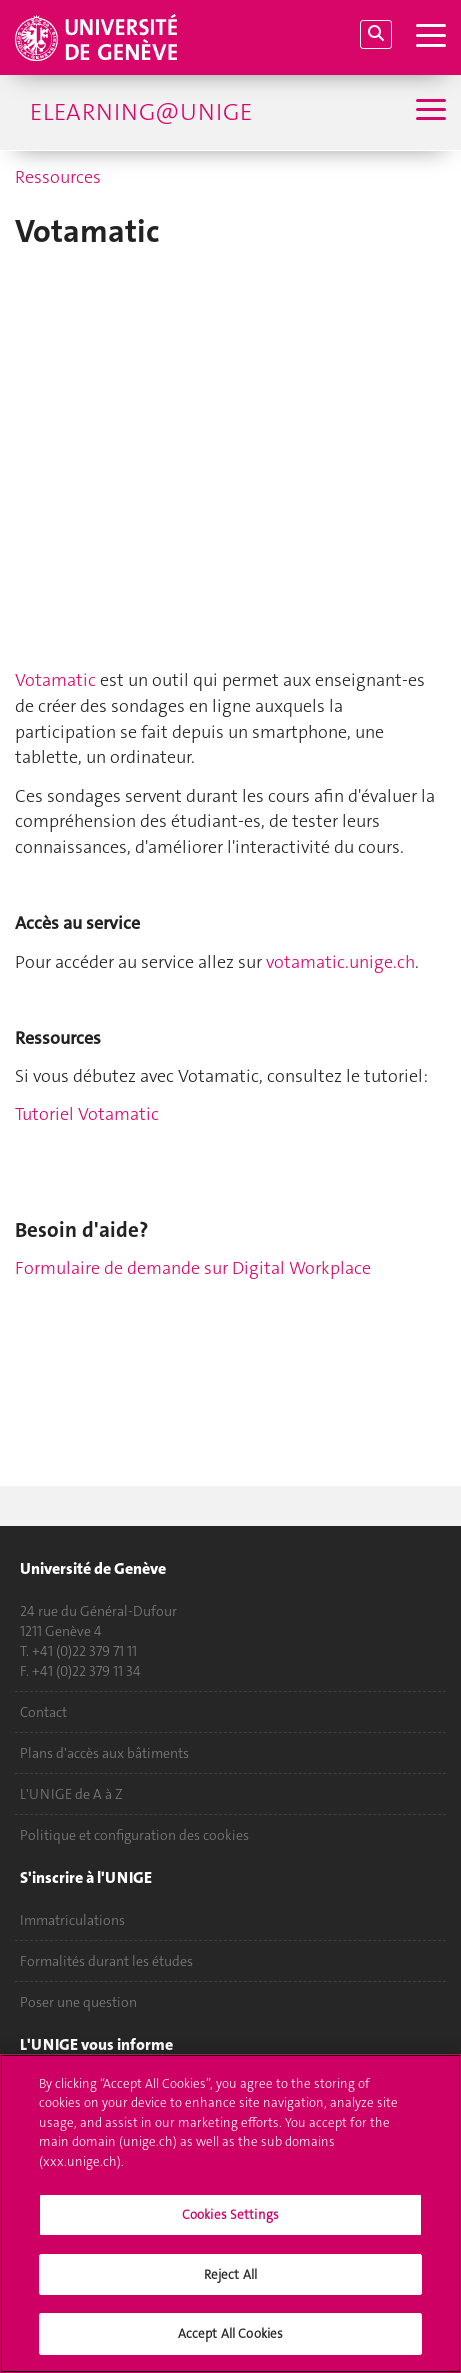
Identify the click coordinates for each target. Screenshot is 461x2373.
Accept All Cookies (230, 2333)
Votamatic (55, 680)
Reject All (230, 2274)
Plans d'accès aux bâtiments (104, 1753)
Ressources (58, 177)
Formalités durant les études (106, 1961)
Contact (43, 1712)
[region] (230, 2213)
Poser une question (78, 2002)
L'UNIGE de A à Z (71, 1794)
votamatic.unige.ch (340, 962)
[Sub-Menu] (428, 112)
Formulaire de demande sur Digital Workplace (193, 1268)
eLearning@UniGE (141, 112)
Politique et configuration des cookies (134, 1835)
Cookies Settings (230, 2214)
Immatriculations (72, 1920)
